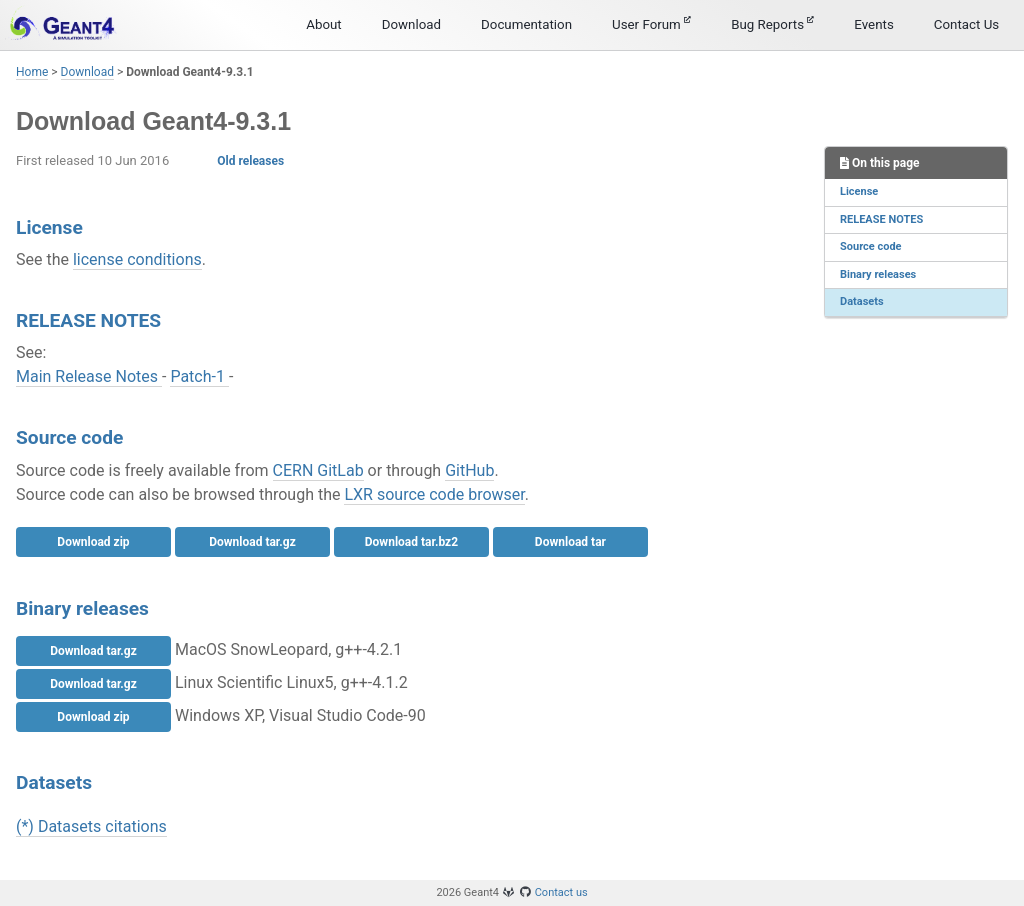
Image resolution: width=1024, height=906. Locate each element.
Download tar (570, 542)
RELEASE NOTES (881, 219)
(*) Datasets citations (91, 826)
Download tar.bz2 (411, 542)
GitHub (469, 470)
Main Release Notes (89, 376)
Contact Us (966, 24)
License (859, 191)
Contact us (561, 892)
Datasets (862, 301)
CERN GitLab (318, 470)
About (324, 24)
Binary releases (878, 274)
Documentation (526, 24)
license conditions (137, 259)
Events (873, 24)
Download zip (93, 542)
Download (411, 24)
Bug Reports (772, 24)
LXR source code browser (434, 494)
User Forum (651, 24)
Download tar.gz (252, 542)
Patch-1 (199, 376)
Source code (871, 246)
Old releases (250, 161)
